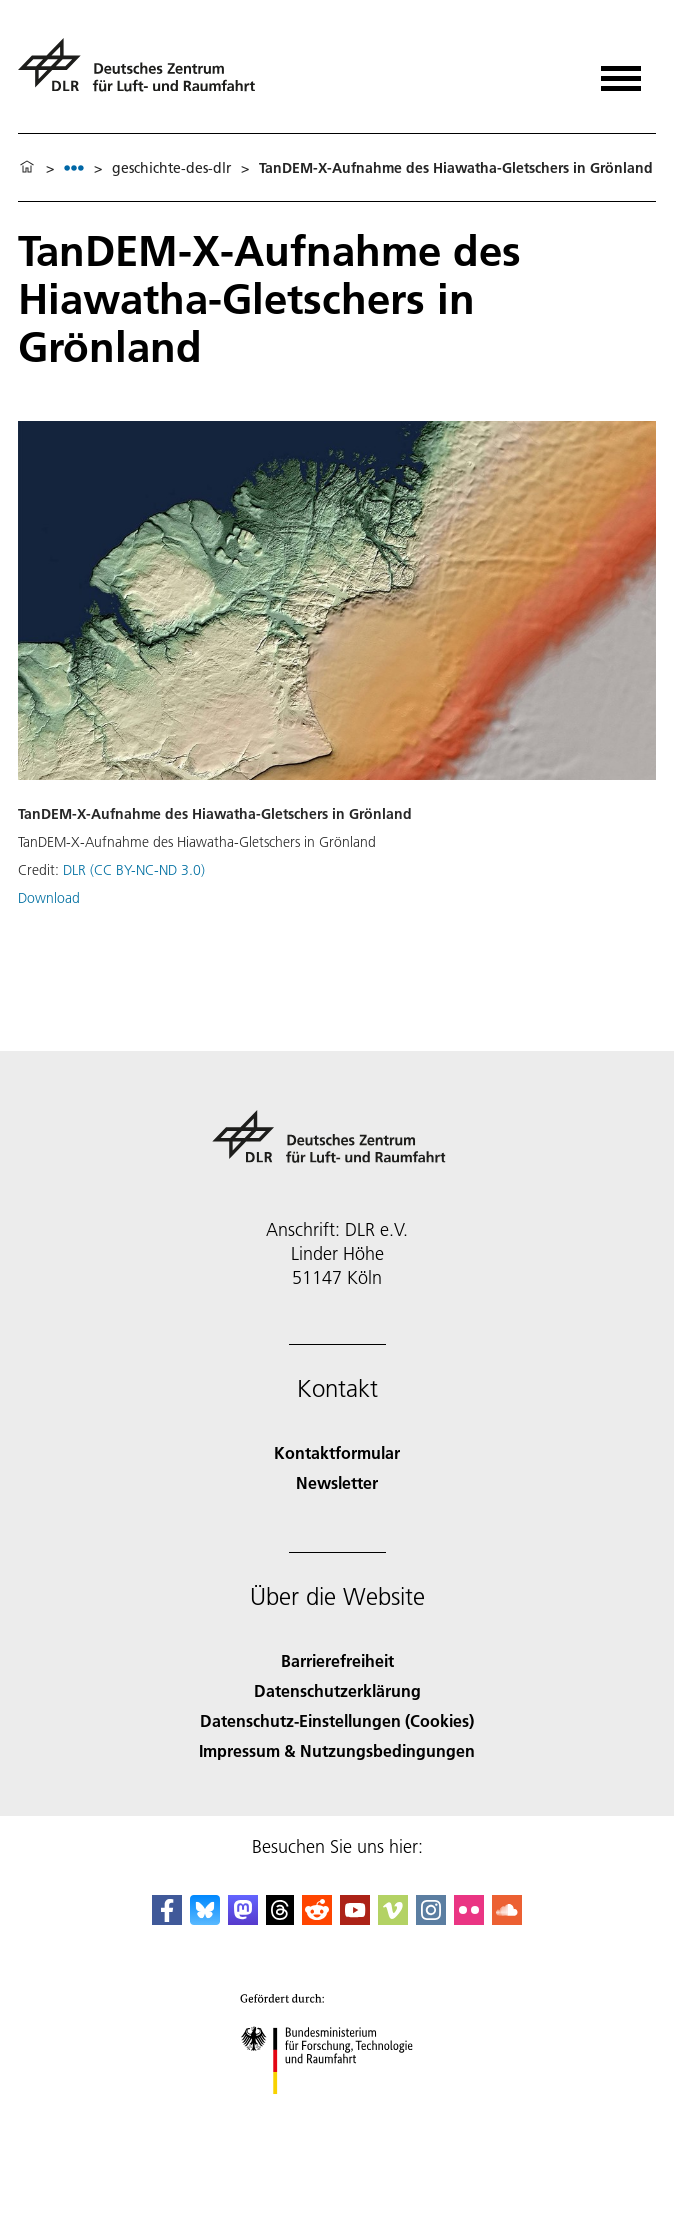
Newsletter (337, 1482)
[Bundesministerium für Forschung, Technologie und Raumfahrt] (337, 2111)
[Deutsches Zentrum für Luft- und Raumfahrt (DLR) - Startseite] (144, 73)
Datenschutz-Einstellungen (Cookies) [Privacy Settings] (337, 1720)
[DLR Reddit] (317, 1918)
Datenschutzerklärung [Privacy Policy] (337, 1690)
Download (49, 898)
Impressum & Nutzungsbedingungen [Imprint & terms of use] (337, 1750)
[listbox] (74, 167)
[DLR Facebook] (167, 1918)
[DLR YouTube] (355, 1918)
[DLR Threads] (280, 1918)
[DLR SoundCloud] (507, 1918)
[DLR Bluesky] (205, 1918)
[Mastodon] (243, 1918)
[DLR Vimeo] (393, 1918)
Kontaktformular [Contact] (337, 1452)
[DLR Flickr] (469, 1918)
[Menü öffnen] (621, 71)
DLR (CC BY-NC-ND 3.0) (134, 870)
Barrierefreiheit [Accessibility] (337, 1660)
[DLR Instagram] (431, 1918)
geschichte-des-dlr (171, 168)
